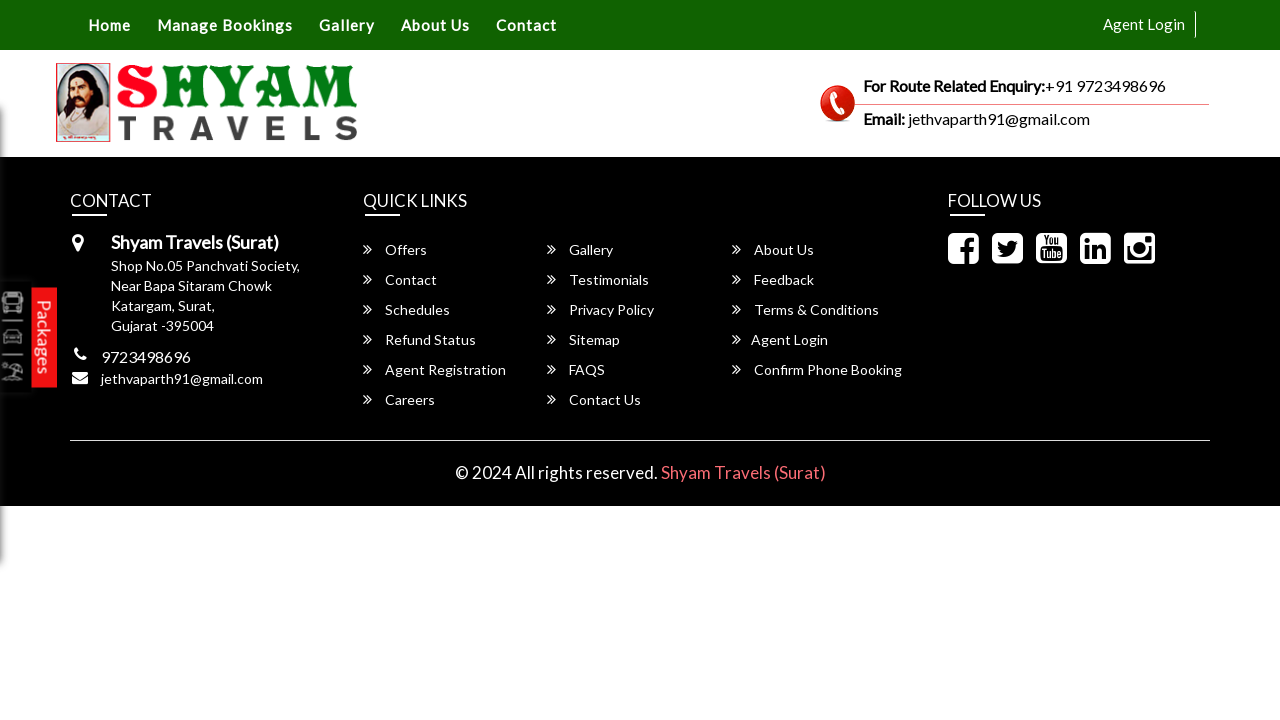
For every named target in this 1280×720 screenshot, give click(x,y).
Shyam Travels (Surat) (743, 472)
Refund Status (419, 339)
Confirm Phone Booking (817, 369)
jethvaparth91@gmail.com (182, 378)
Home (109, 25)
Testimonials (598, 279)
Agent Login (1144, 24)
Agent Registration (434, 369)
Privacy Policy (600, 309)
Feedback (773, 279)
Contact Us (594, 399)
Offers (395, 249)
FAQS (576, 369)
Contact (526, 25)
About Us (435, 25)
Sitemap (583, 339)
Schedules (406, 309)
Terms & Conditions (805, 309)
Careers (399, 399)
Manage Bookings (225, 25)
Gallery (347, 25)
